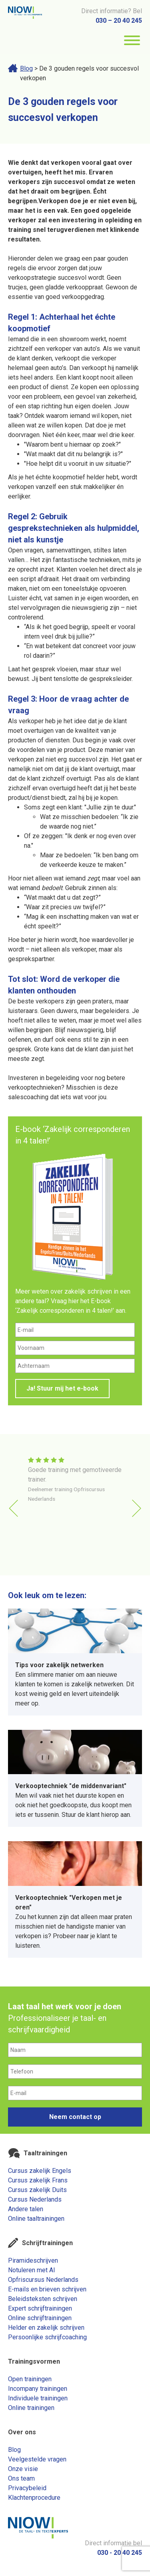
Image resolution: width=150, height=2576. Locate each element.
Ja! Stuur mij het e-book (62, 1388)
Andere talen (25, 2209)
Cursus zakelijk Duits (37, 2190)
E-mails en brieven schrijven (47, 2289)
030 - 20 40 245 (119, 2552)
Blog (26, 68)
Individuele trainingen (38, 2398)
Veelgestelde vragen (37, 2459)
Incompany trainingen (37, 2388)
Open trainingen (30, 2379)
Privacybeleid (27, 2488)
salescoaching (28, 1097)
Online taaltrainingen (36, 2218)
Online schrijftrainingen (40, 2318)
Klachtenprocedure (34, 2497)
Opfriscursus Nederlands (43, 2279)
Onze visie (23, 2469)
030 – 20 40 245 (119, 20)
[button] (136, 1508)
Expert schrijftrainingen (40, 2308)
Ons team (21, 2478)
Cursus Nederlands (35, 2199)
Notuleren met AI (31, 2270)
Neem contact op (75, 2117)
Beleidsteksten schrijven (42, 2299)
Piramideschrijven (33, 2260)
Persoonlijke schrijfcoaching (47, 2337)
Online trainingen (31, 2408)
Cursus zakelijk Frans (38, 2180)
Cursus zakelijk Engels (39, 2170)
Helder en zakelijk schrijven (46, 2327)
